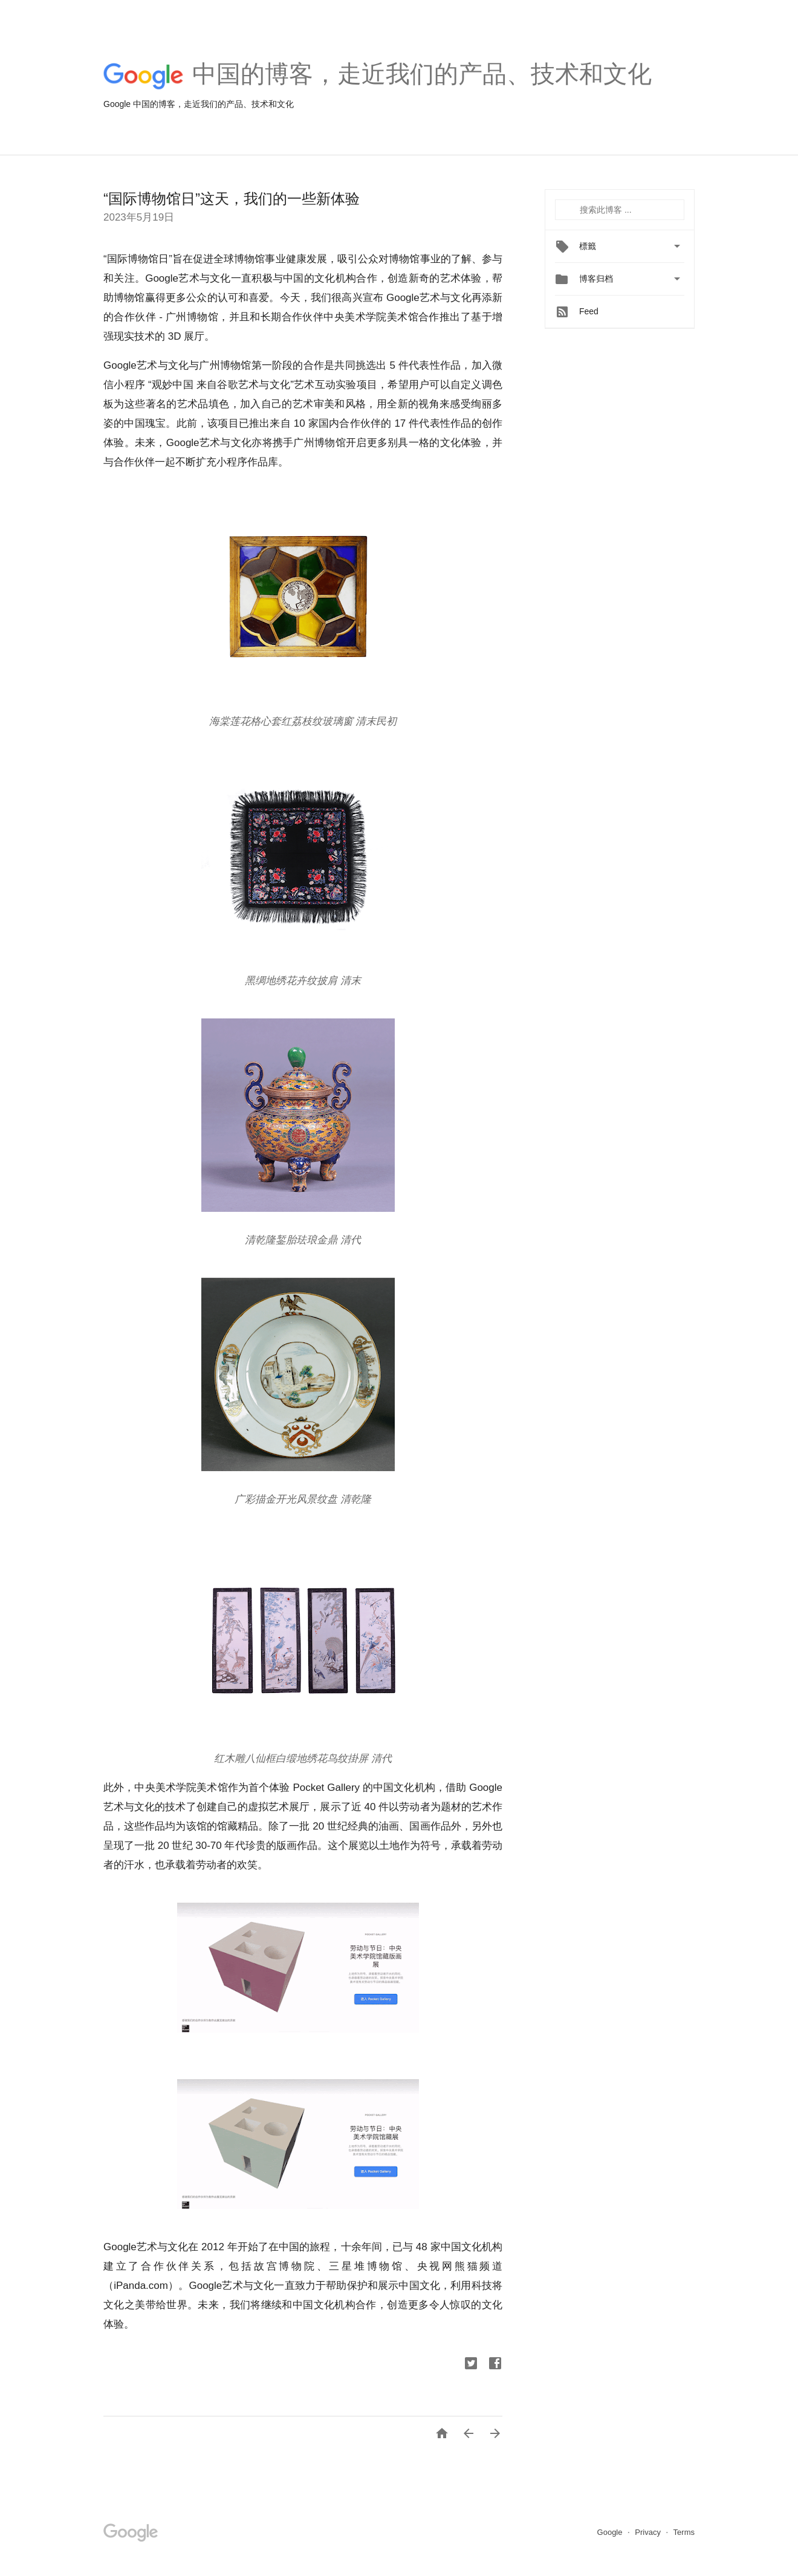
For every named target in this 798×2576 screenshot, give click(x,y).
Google (611, 2532)
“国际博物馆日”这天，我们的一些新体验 (231, 198)
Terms (684, 2532)
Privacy (649, 2532)
